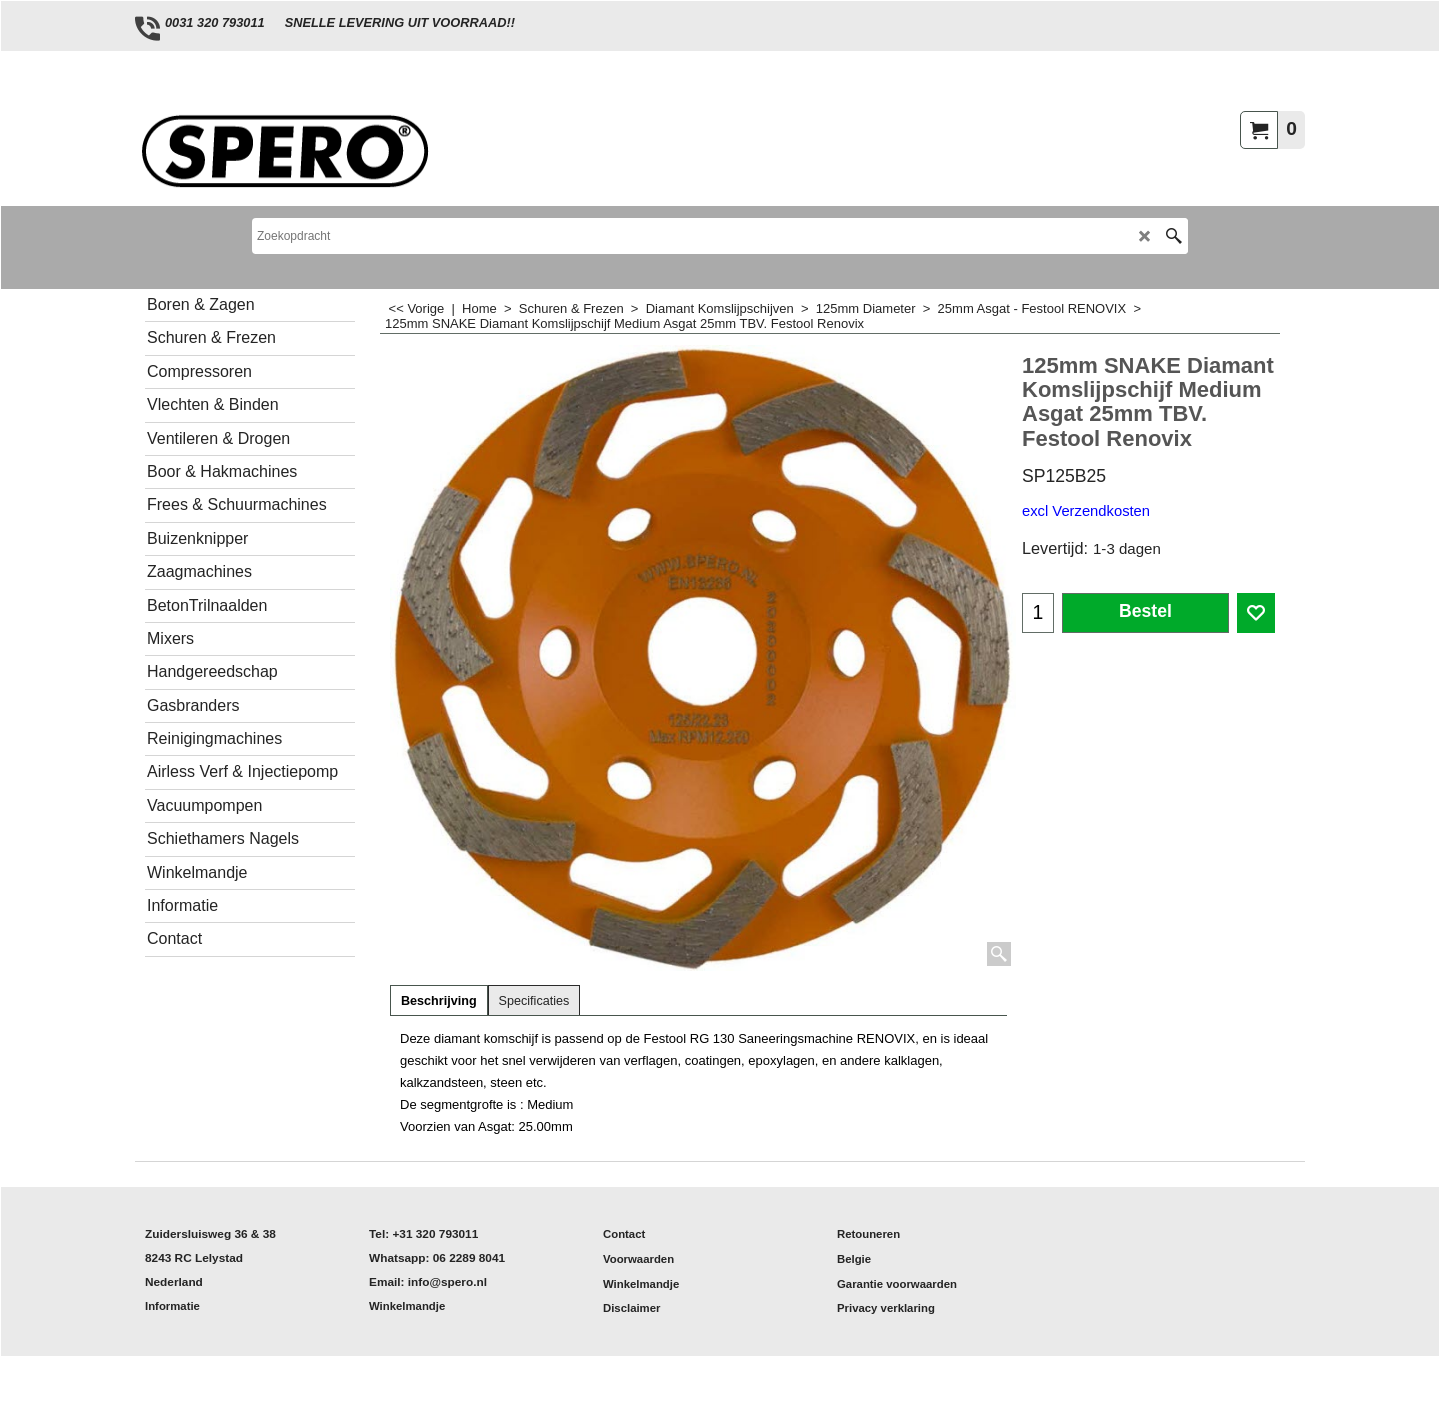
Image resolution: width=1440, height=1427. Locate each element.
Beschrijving (439, 1001)
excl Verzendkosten (1086, 511)
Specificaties (534, 1001)
